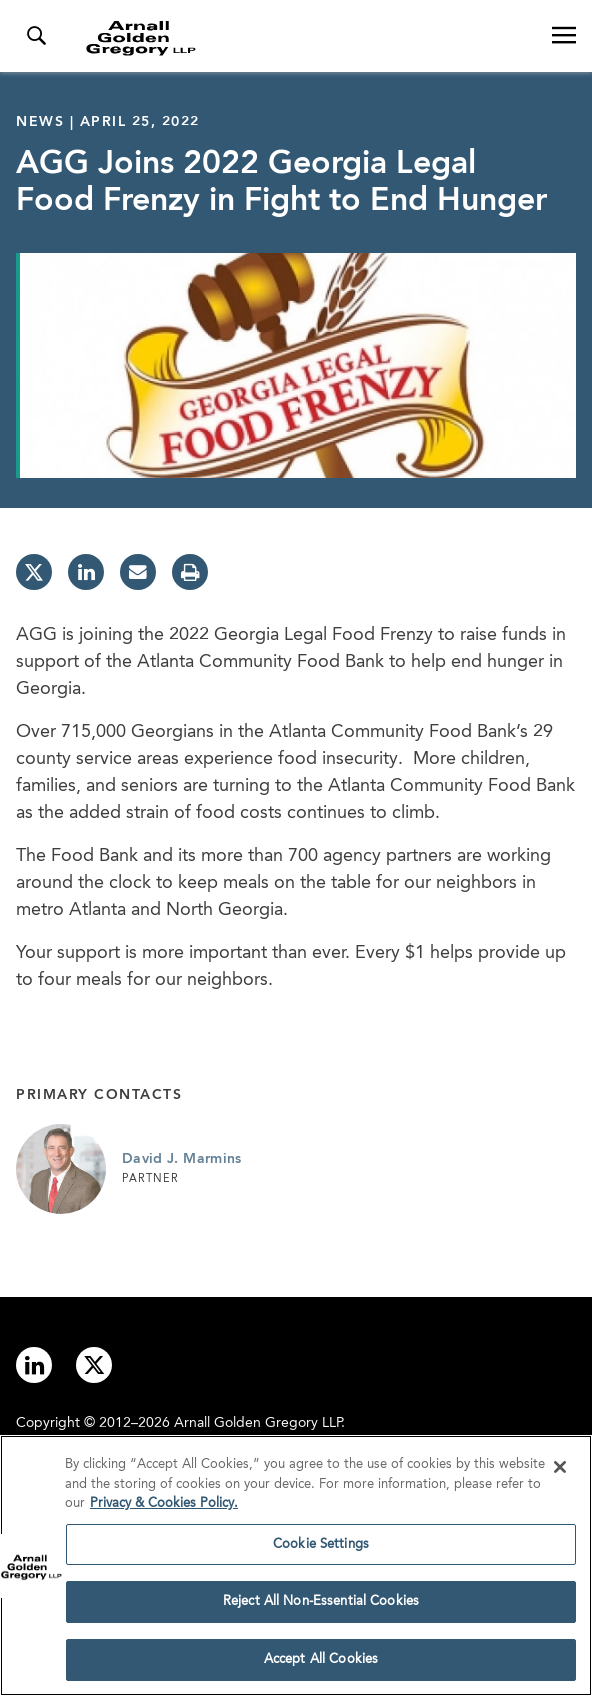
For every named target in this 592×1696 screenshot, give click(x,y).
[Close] (560, 1475)
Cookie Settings (321, 1551)
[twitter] (34, 572)
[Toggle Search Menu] (36, 36)
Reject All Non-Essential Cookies (321, 1609)
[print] (190, 572)
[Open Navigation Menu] (564, 36)
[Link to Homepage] (304, 38)
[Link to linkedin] (34, 1365)
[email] (138, 572)
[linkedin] (86, 572)
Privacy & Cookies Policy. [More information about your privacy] (164, 1511)
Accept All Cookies (321, 1667)
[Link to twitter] (94, 1365)
